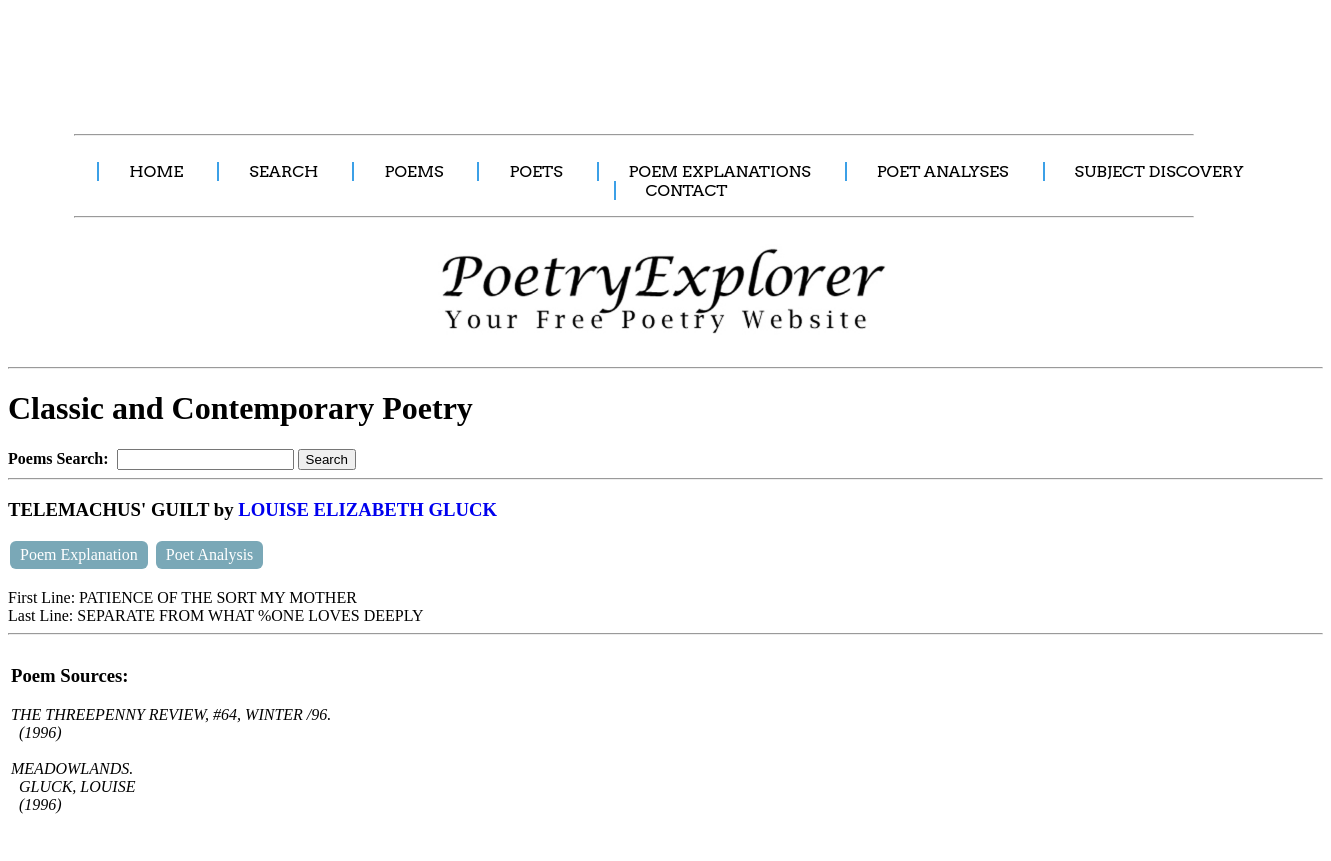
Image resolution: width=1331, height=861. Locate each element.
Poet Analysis (210, 554)
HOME (156, 171)
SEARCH (283, 171)
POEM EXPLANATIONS (720, 171)
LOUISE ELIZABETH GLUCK (367, 509)
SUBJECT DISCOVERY (1159, 171)
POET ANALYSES (943, 171)
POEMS (413, 171)
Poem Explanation (79, 554)
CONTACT (687, 190)
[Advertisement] (375, 56)
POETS (535, 171)
